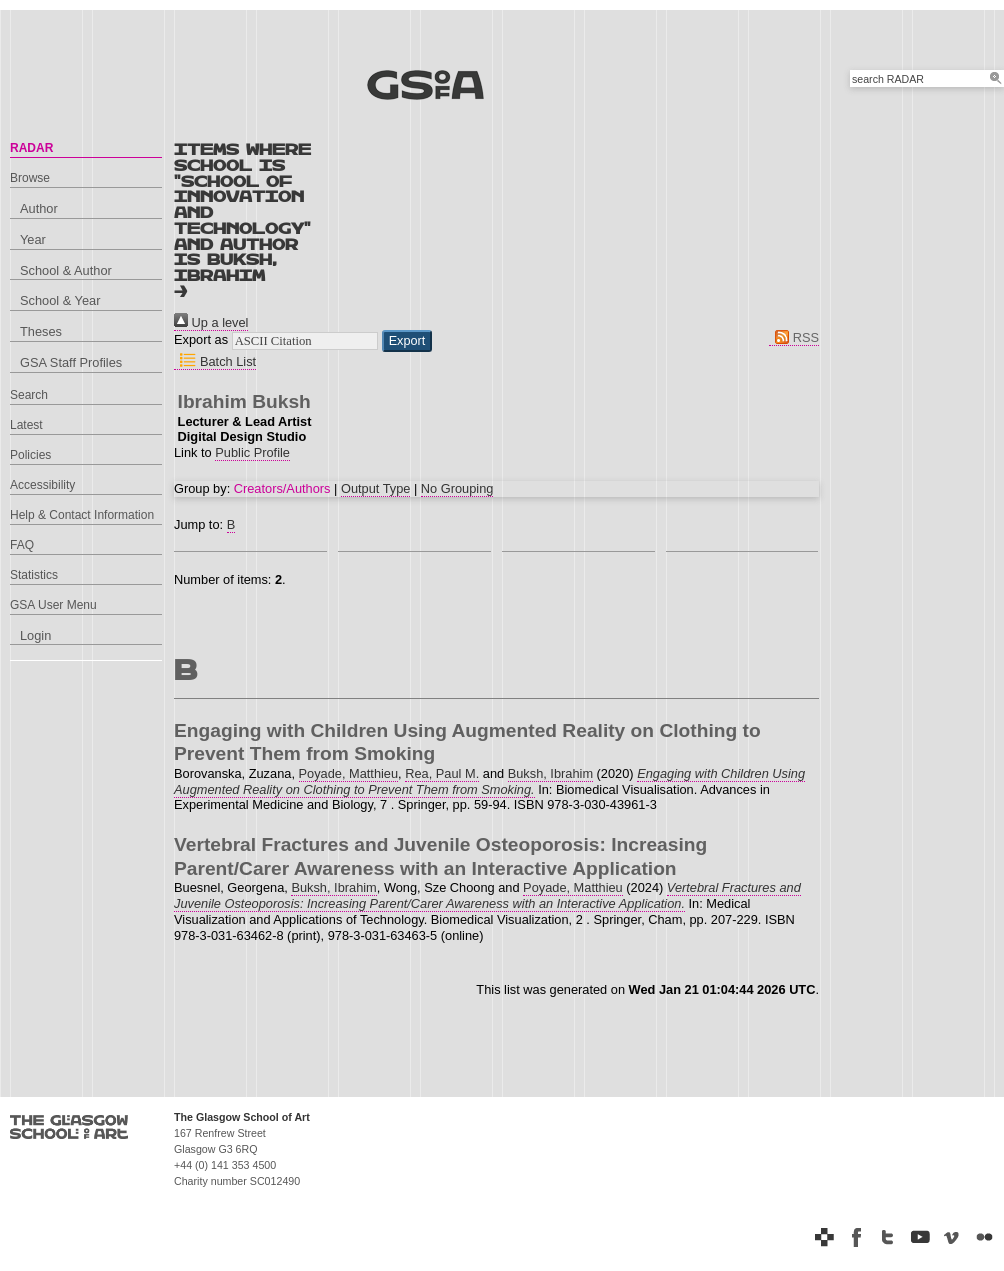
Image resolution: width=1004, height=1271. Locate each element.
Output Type (375, 488)
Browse (30, 178)
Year (33, 239)
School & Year (60, 300)
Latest (26, 425)
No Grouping (457, 488)
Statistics (34, 575)
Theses (41, 331)
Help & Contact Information (82, 515)
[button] (407, 341)
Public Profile (252, 452)
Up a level (211, 322)
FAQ (22, 545)
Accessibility (42, 485)
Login (35, 635)
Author (39, 208)
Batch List (215, 361)
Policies (30, 455)
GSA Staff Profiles (71, 362)
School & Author (66, 270)
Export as (201, 340)
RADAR (31, 148)
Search (29, 395)
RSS (794, 337)
